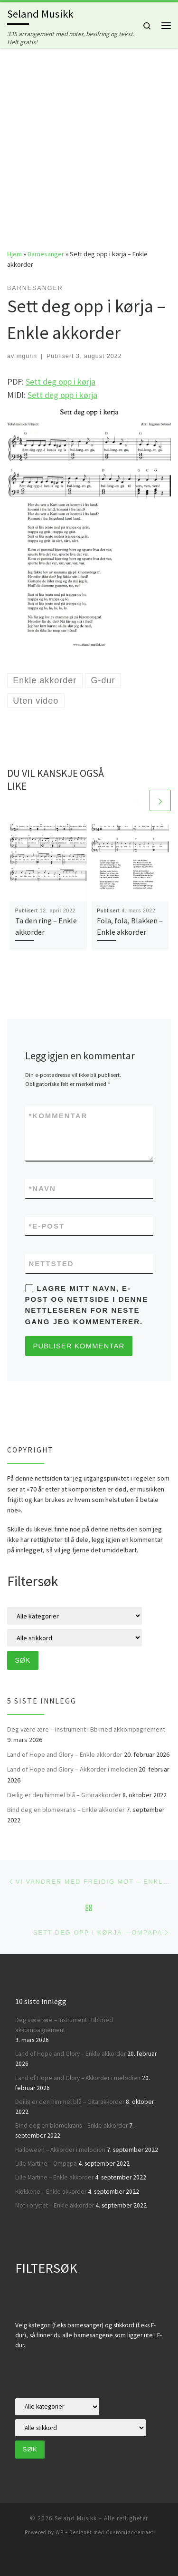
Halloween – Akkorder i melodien (60, 2150)
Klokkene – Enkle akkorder (50, 2192)
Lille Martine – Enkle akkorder (54, 2177)
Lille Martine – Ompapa (46, 2164)
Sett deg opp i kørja (60, 381)
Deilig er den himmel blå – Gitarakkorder (64, 1795)
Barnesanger (46, 254)
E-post (47, 1225)
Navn (42, 1188)
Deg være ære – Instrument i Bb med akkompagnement (86, 1729)
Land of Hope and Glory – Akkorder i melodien (72, 1769)
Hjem (14, 254)
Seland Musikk (76, 2518)
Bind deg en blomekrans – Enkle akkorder (66, 1809)
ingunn (27, 356)
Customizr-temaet (130, 2532)
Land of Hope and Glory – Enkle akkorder (64, 1754)
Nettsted (51, 1263)
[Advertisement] (89, 141)
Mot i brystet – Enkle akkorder (54, 2205)
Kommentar (58, 1115)
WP (60, 2532)
